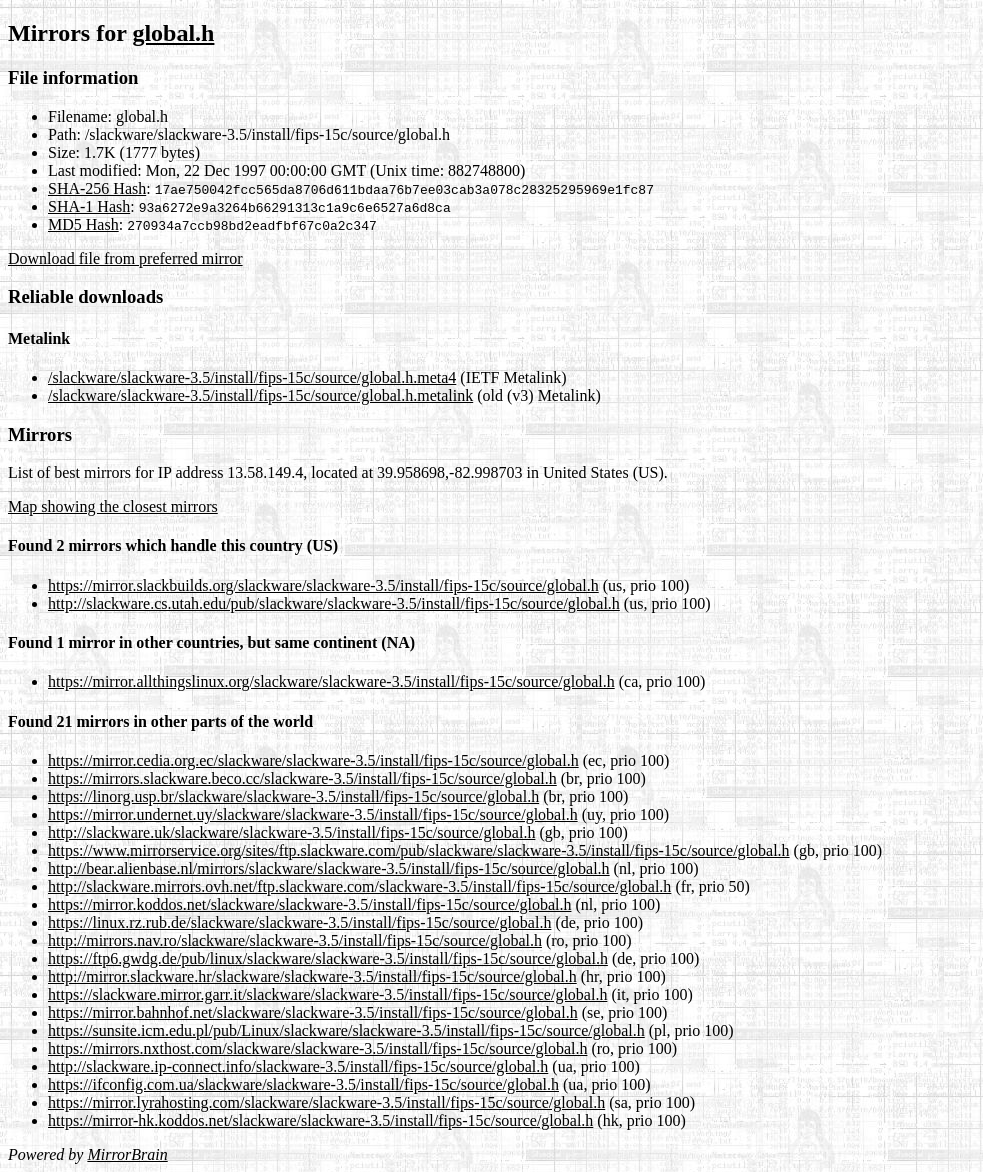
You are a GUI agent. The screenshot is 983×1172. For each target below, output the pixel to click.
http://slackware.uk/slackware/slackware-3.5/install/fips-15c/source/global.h (291, 832)
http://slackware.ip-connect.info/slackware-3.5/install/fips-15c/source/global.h (298, 1066)
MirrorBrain (127, 1154)
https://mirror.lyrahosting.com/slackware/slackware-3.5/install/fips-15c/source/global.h (326, 1102)
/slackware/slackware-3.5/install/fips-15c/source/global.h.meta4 (252, 377)
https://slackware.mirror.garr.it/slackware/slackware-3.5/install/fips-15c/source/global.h (327, 994)
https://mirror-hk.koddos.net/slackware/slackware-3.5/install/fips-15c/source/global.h (320, 1120)
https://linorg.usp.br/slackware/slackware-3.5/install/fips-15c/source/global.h (293, 796)
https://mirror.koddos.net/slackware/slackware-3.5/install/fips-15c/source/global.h (309, 904)
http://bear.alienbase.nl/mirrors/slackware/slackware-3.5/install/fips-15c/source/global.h (329, 868)
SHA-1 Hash (89, 206)
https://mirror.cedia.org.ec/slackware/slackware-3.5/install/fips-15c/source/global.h (313, 760)
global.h (173, 33)
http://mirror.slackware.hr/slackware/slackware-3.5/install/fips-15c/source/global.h (312, 976)
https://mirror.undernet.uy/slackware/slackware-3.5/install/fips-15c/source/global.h (313, 814)
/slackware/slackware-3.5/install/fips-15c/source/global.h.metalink (260, 395)
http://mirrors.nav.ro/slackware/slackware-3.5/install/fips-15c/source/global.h (295, 940)
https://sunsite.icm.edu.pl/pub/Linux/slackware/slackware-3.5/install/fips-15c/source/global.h (346, 1030)
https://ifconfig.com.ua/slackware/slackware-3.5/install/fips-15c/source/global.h (303, 1084)
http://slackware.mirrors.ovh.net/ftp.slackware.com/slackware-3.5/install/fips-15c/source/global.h (359, 886)
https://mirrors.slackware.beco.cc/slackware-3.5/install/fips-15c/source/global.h (302, 778)
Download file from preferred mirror (125, 258)
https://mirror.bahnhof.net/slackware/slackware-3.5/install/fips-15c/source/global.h (313, 1012)
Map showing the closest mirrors (113, 506)
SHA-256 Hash (97, 188)
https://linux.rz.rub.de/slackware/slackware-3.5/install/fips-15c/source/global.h (299, 922)
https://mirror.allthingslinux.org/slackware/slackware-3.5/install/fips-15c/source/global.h (331, 681)
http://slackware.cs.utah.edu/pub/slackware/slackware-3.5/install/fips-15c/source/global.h (334, 603)
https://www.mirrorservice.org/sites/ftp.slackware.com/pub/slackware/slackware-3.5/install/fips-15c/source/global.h (419, 850)
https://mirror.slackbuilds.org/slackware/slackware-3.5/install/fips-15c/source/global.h (323, 585)
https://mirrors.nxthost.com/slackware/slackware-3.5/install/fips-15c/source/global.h (317, 1048)
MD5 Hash (83, 224)
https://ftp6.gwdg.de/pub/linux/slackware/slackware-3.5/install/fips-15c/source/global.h (328, 958)
